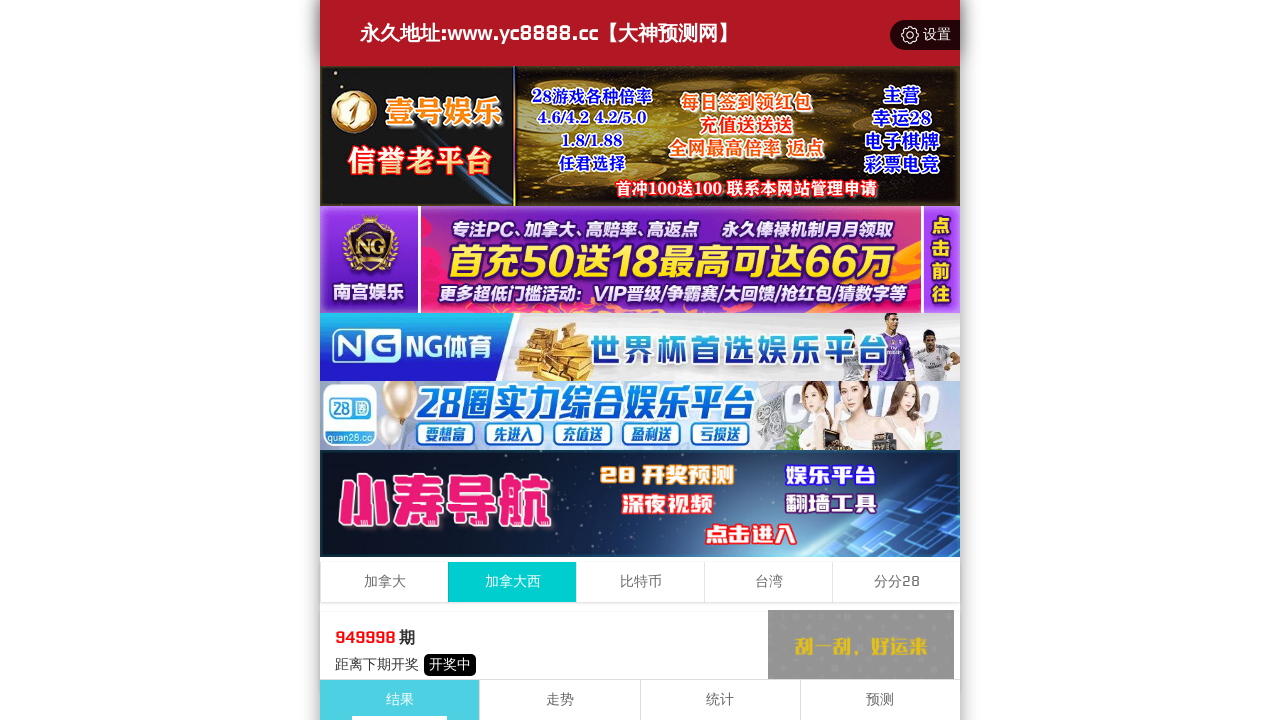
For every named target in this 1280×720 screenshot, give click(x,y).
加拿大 (385, 581)
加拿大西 (513, 581)
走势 (560, 699)
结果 (400, 699)
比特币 (641, 581)
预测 (880, 699)
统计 (720, 699)
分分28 (897, 581)
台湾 (769, 581)
